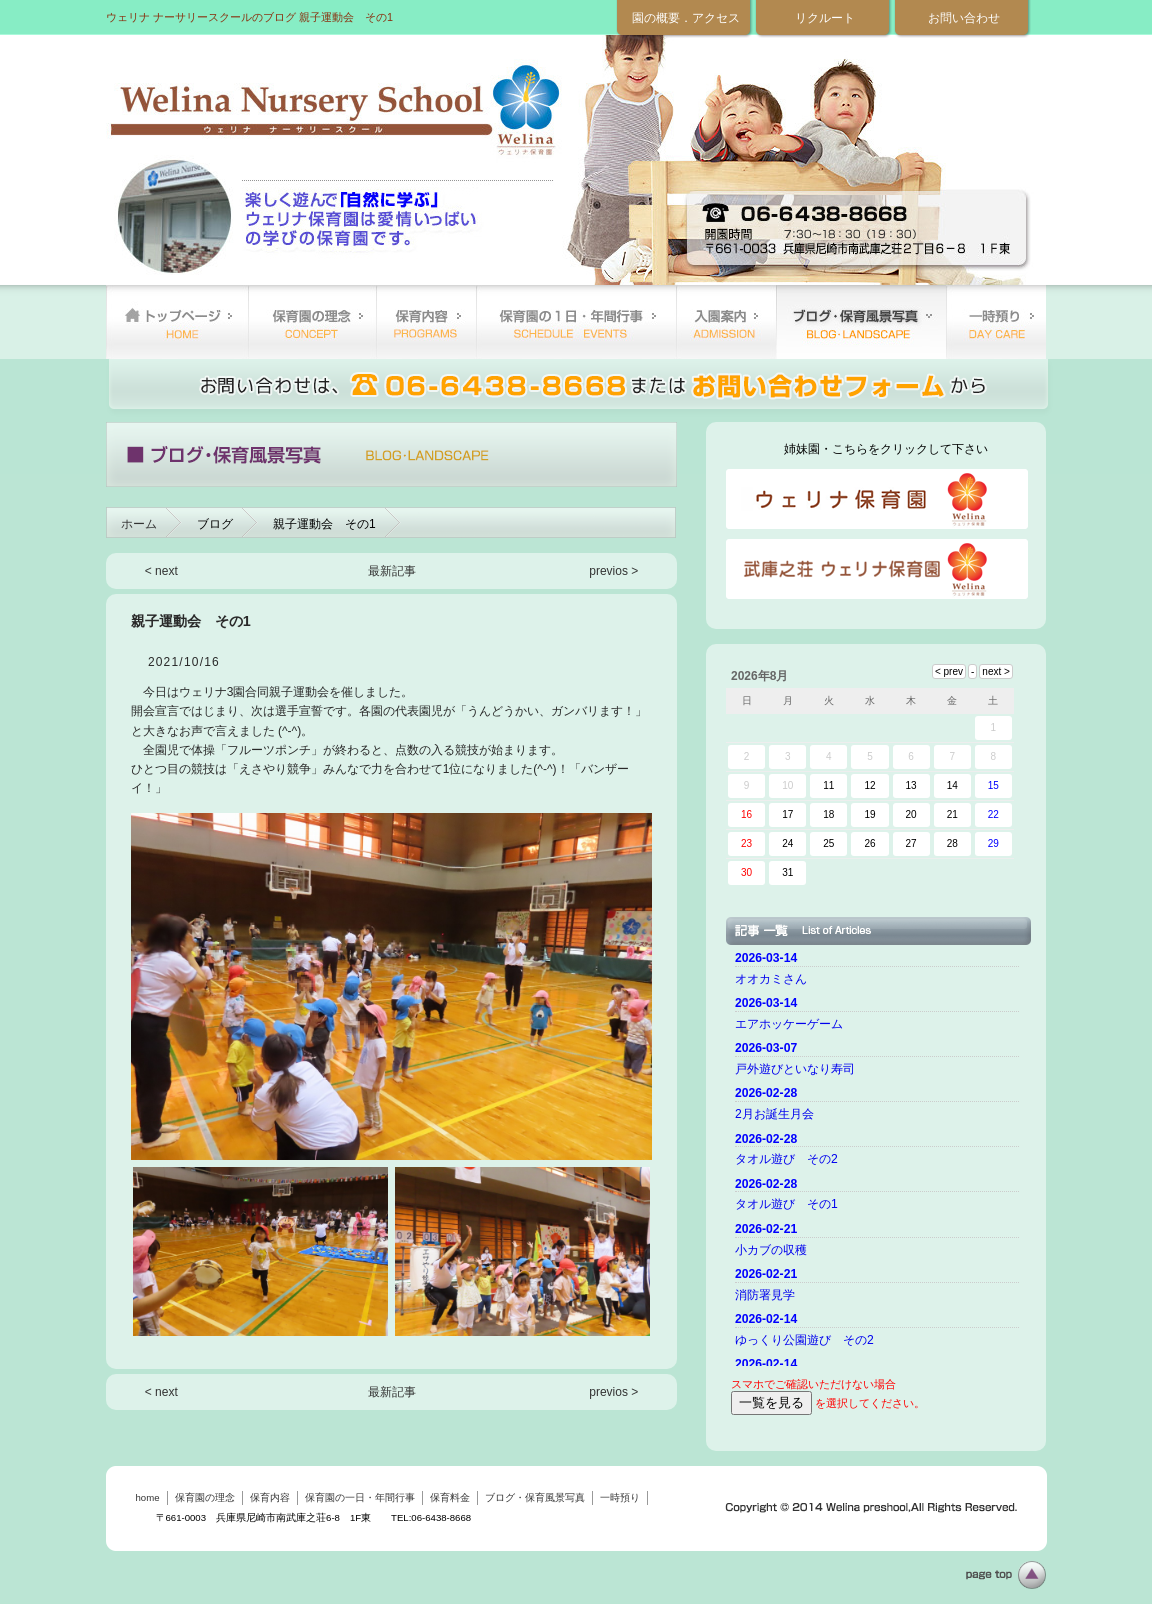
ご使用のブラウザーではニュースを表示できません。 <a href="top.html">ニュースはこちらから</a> (880, 1156)
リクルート (825, 18)
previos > (613, 571)
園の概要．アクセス (686, 18)
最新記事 (392, 571)
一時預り (996, 322)
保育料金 (726, 322)
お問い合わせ (964, 18)
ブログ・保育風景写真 (861, 322)
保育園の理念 (312, 322)
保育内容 (426, 322)
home (177, 322)
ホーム (139, 524)
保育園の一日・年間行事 (576, 322)
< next (161, 571)
